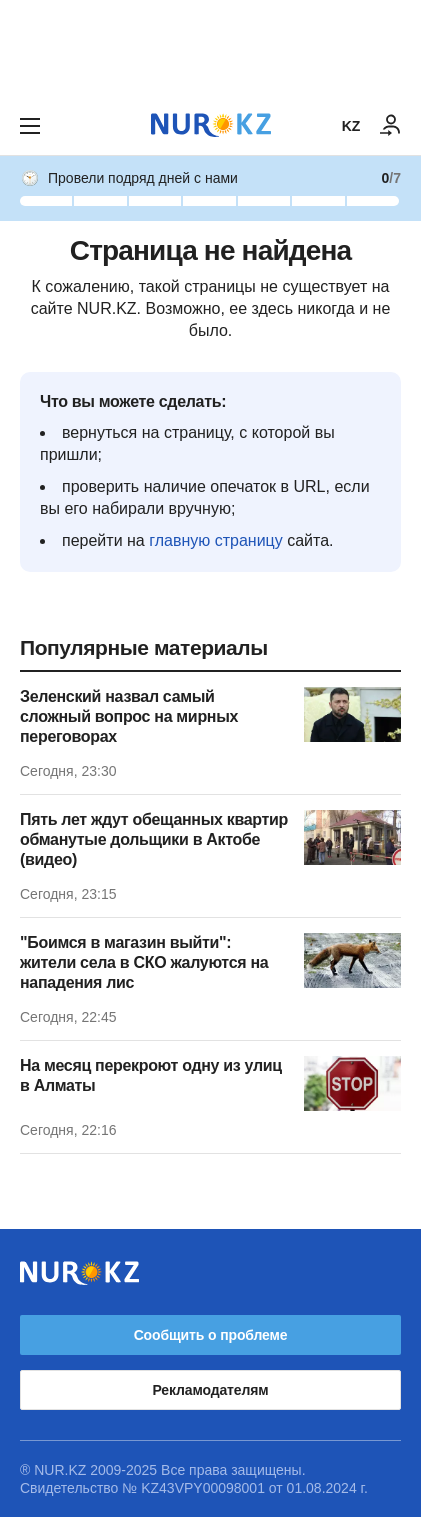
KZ (351, 126)
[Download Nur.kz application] (210, 48)
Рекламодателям (211, 1390)
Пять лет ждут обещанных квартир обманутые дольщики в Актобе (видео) (154, 839)
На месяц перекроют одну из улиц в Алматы (151, 1075)
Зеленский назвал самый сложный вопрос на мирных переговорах (129, 716)
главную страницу (216, 540)
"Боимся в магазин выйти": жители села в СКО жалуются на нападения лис (144, 962)
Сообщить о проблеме (211, 1335)
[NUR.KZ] (211, 125)
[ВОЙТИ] (391, 126)
